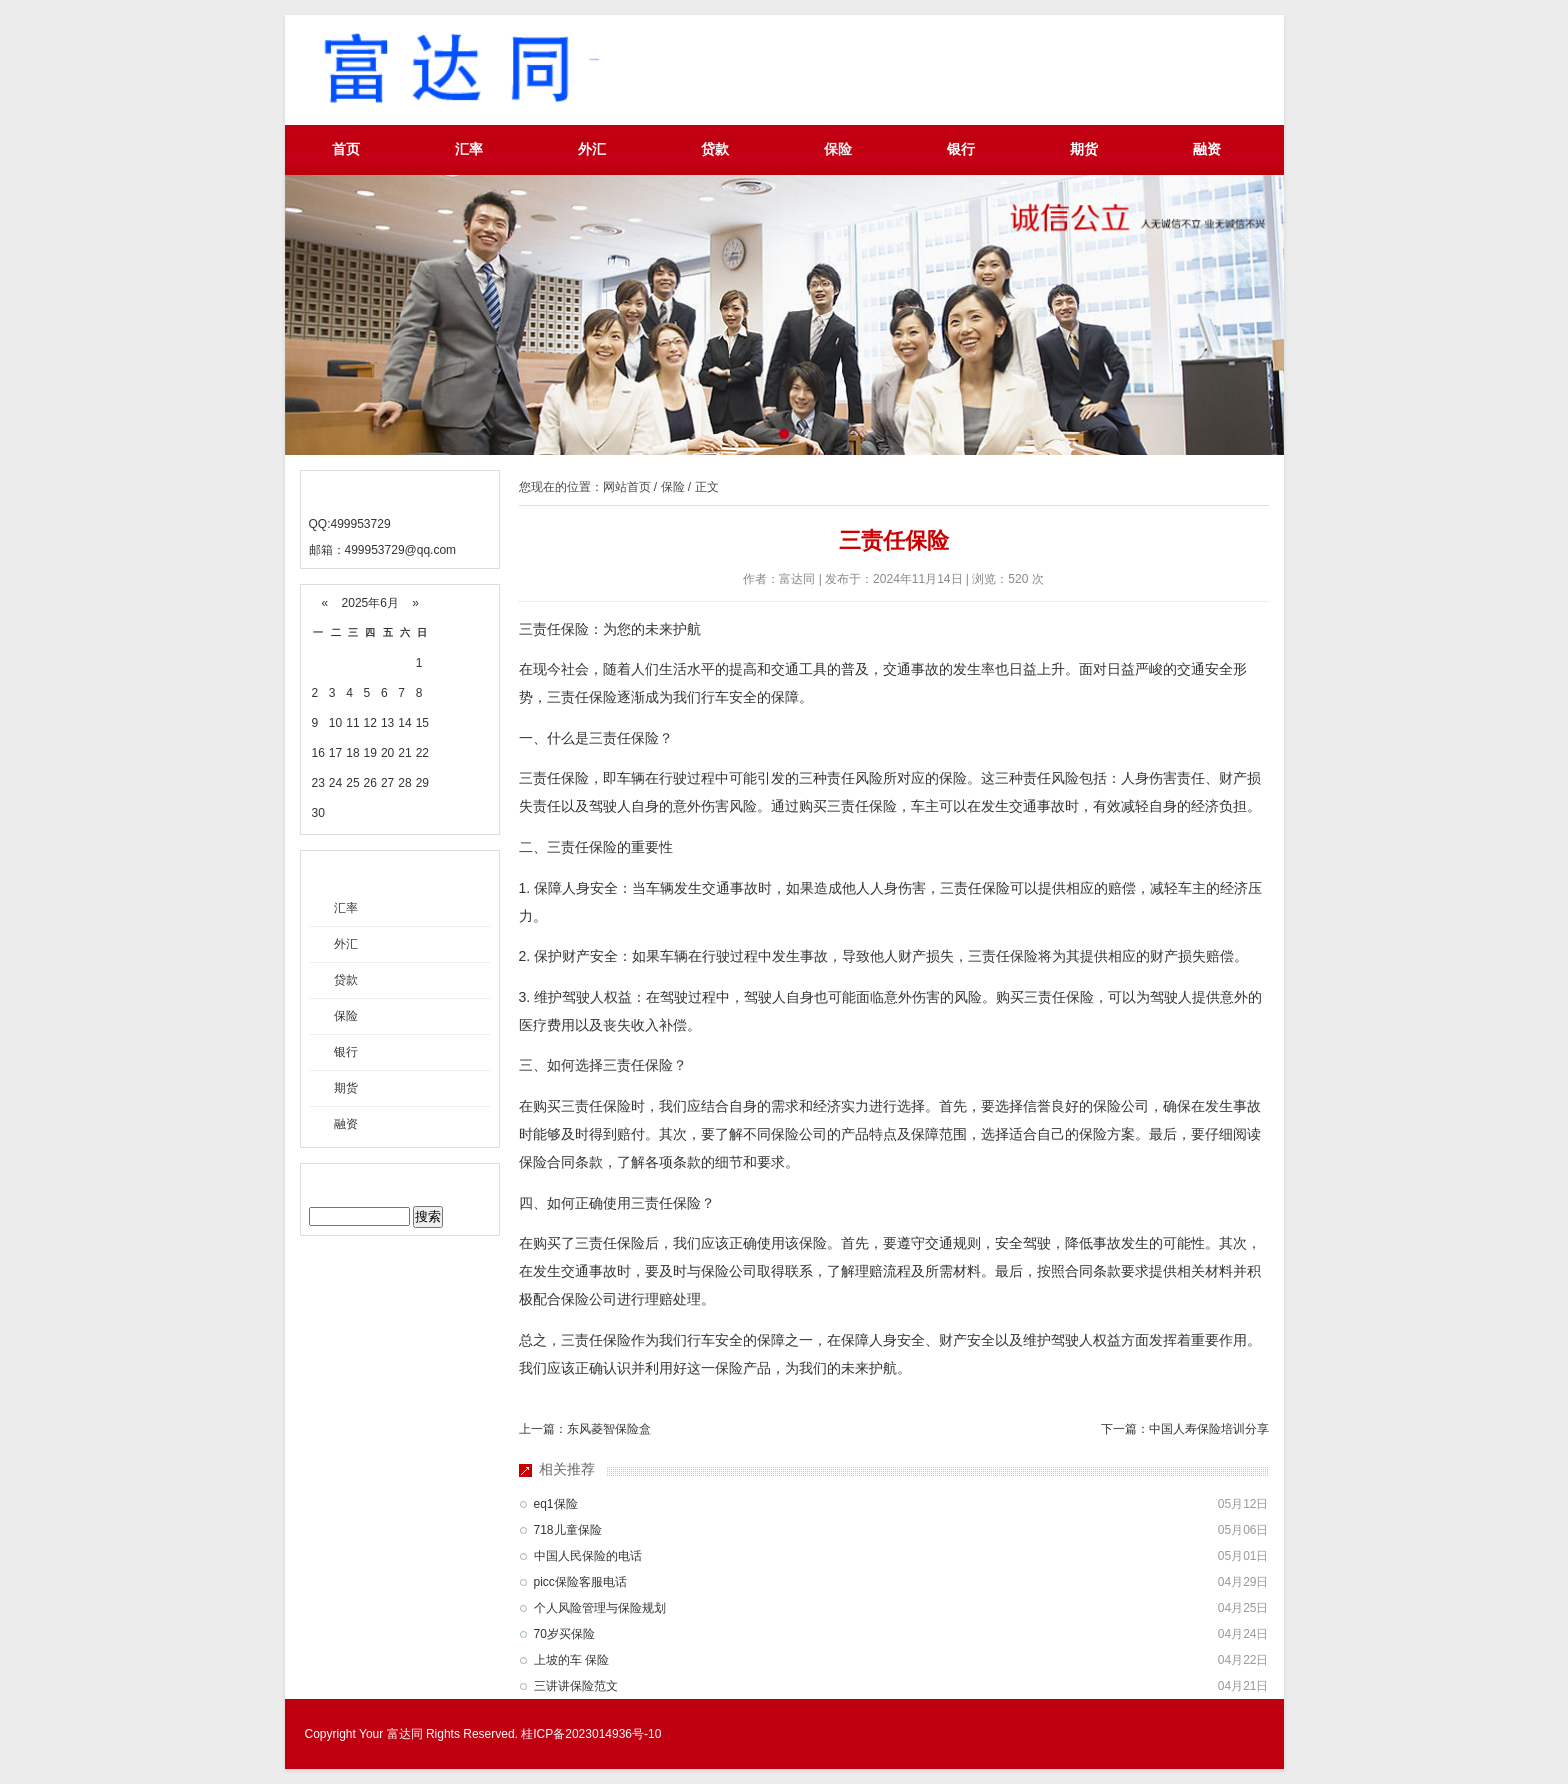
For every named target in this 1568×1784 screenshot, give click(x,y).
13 (387, 723)
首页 (346, 149)
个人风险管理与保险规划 (600, 1608)
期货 (1084, 149)
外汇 (592, 149)
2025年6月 (370, 603)
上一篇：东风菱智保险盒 (585, 1429)
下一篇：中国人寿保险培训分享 (1185, 1429)
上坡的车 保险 (571, 1660)
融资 (1207, 149)
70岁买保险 (564, 1634)
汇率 (469, 149)
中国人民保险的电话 (588, 1556)
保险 (838, 149)
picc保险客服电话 (580, 1582)
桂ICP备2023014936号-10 (591, 1734)
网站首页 (627, 487)
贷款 (715, 149)
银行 (961, 149)
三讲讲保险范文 (576, 1686)
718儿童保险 (568, 1530)
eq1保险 (556, 1504)
